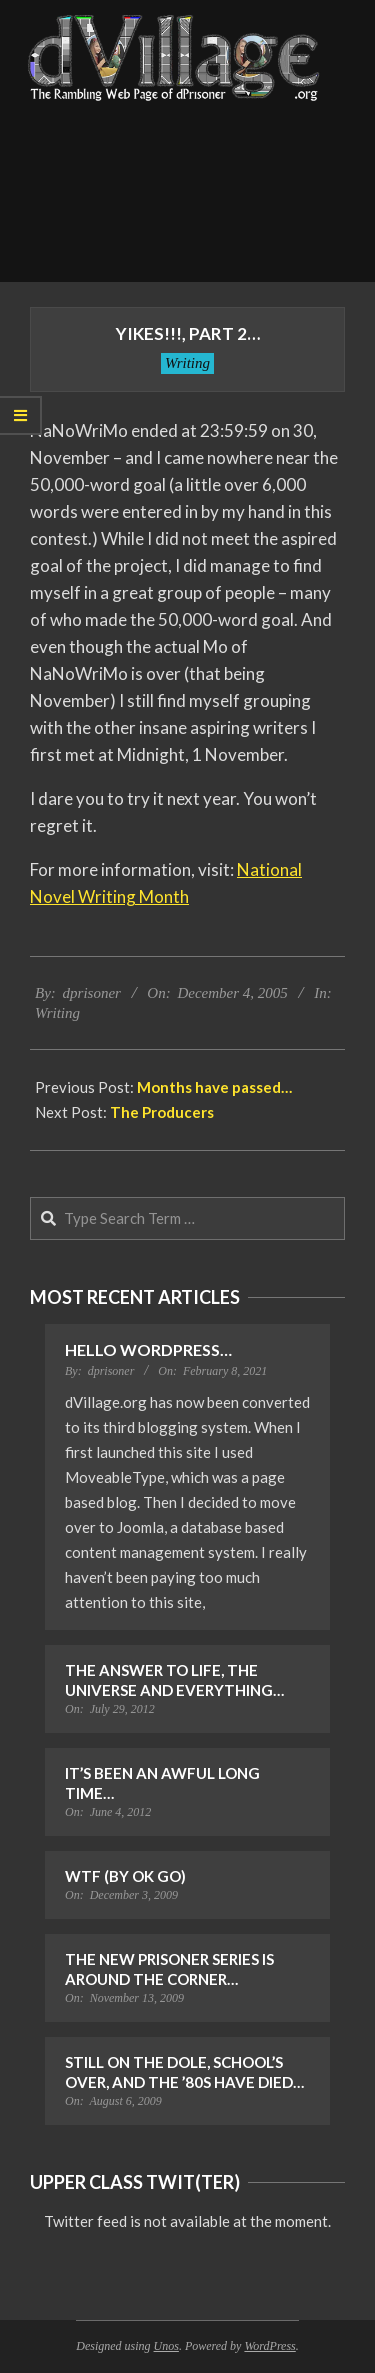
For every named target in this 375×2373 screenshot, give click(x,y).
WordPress (269, 2346)
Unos (166, 2346)
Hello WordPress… (148, 1349)
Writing (187, 363)
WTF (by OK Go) (125, 1876)
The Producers (162, 1112)
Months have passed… (214, 1087)
